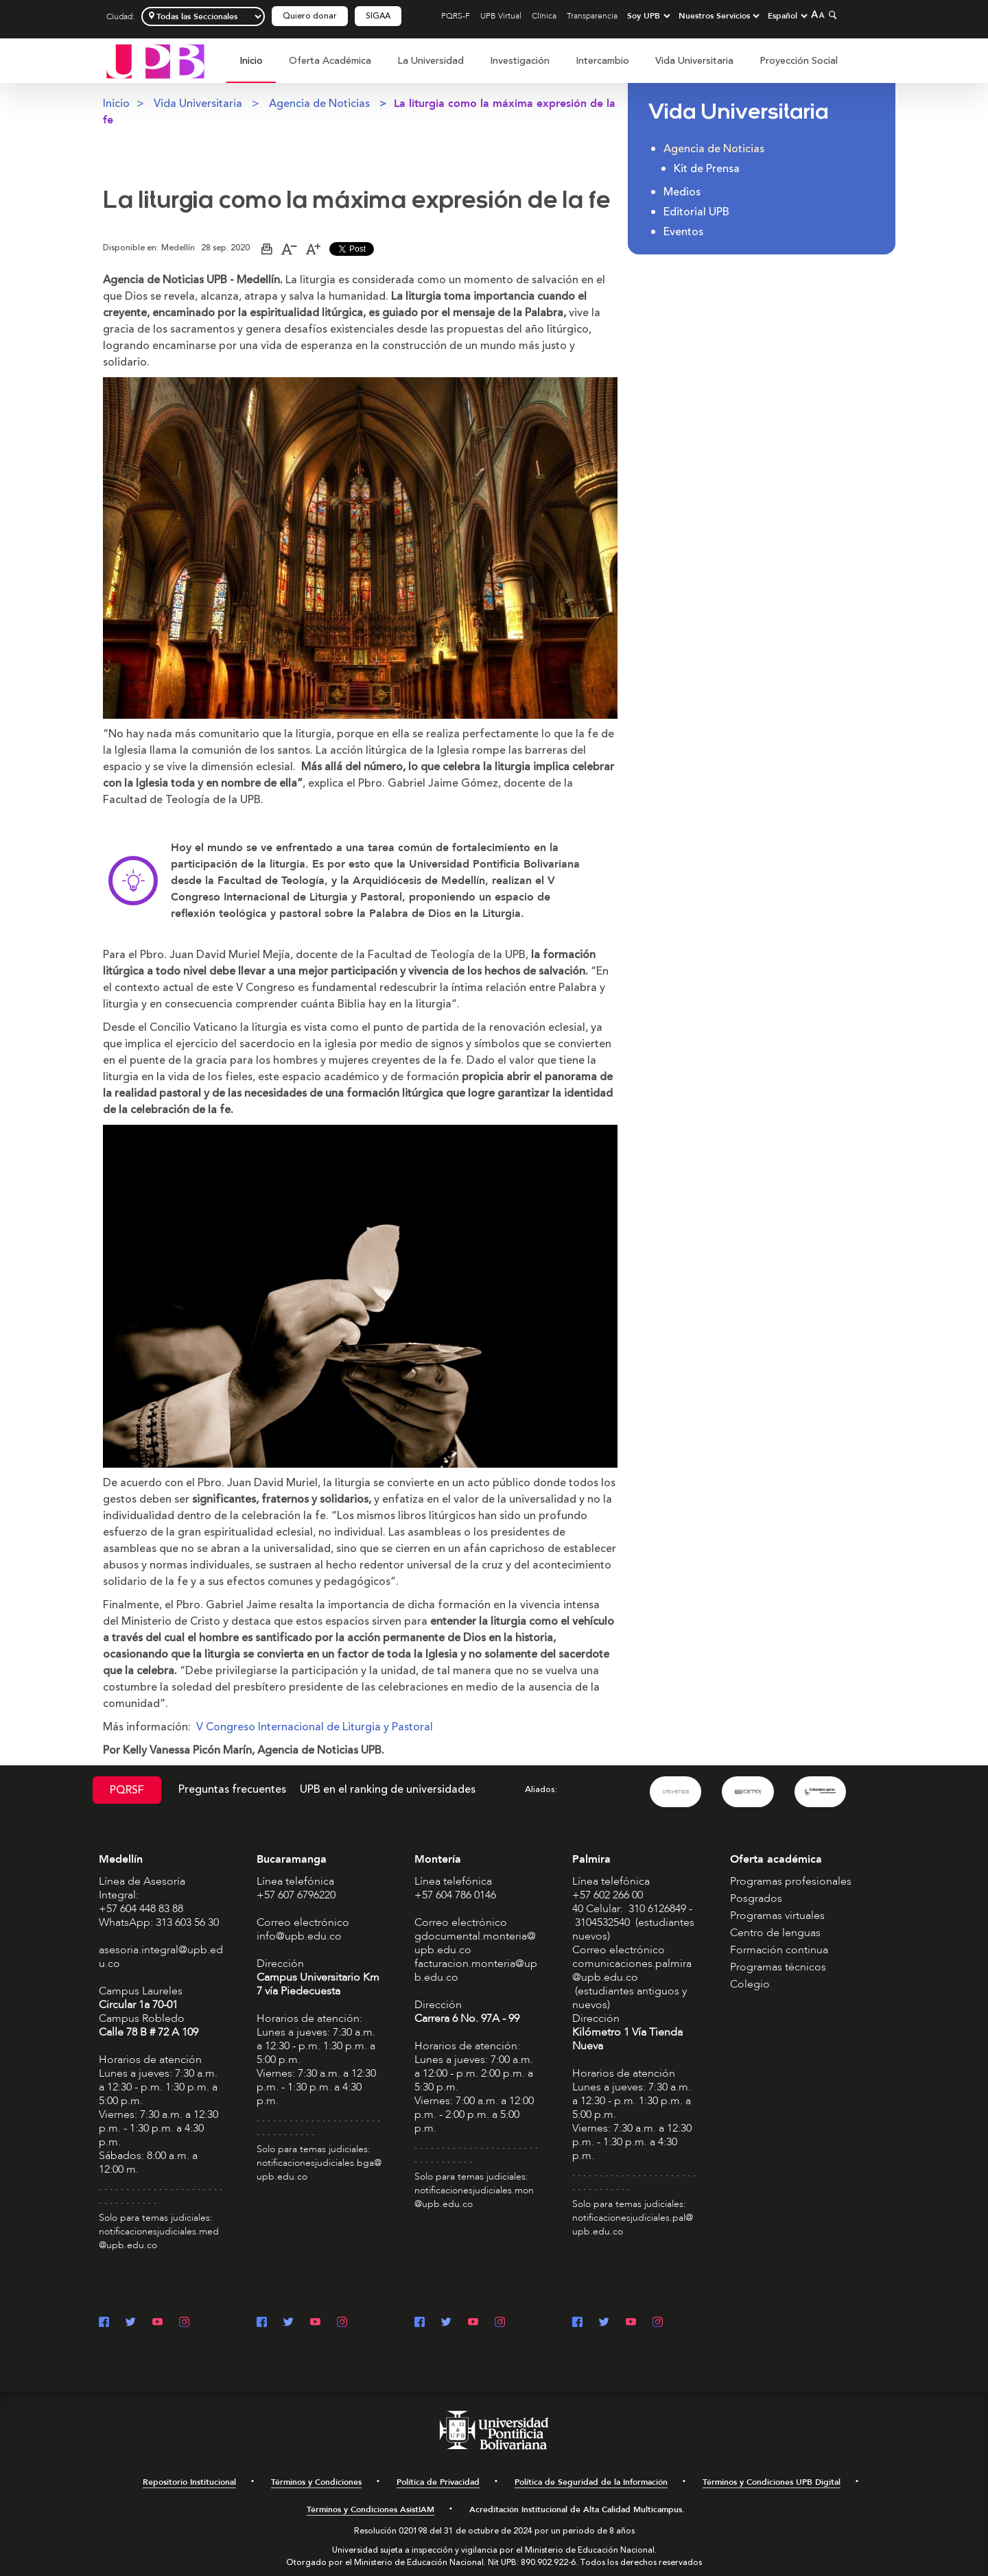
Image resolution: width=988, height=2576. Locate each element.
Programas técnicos (778, 1967)
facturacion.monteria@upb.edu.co (475, 1970)
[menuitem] (251, 68)
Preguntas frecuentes (232, 1789)
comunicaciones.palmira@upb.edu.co (632, 1970)
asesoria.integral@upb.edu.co (161, 1956)
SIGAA (378, 16)
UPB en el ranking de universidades (387, 1789)
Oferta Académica (330, 61)
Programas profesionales (790, 1881)
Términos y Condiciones (316, 2482)
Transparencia (592, 15)
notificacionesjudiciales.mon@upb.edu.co (474, 2197)
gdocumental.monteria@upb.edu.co (475, 1943)
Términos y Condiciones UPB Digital (771, 2482)
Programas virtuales (777, 1915)
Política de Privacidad (438, 2482)
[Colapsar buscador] (830, 14)
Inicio (251, 61)
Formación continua (779, 1950)
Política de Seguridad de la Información (591, 2482)
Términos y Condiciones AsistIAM (370, 2509)
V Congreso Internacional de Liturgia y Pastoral (314, 1727)
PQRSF (127, 1790)
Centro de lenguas (775, 1933)
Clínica (544, 15)
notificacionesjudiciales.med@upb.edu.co (159, 2238)
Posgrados (756, 1898)
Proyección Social (799, 61)
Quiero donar (310, 16)
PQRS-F (455, 15)
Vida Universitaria (694, 61)
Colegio (750, 1984)
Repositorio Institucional (189, 2482)
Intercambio (602, 61)
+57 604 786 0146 (455, 1895)
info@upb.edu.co (299, 1936)
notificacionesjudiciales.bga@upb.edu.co (319, 2169)
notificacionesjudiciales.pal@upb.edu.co (632, 2224)
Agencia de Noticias (319, 103)
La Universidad (430, 61)
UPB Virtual (500, 15)
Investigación (520, 61)
